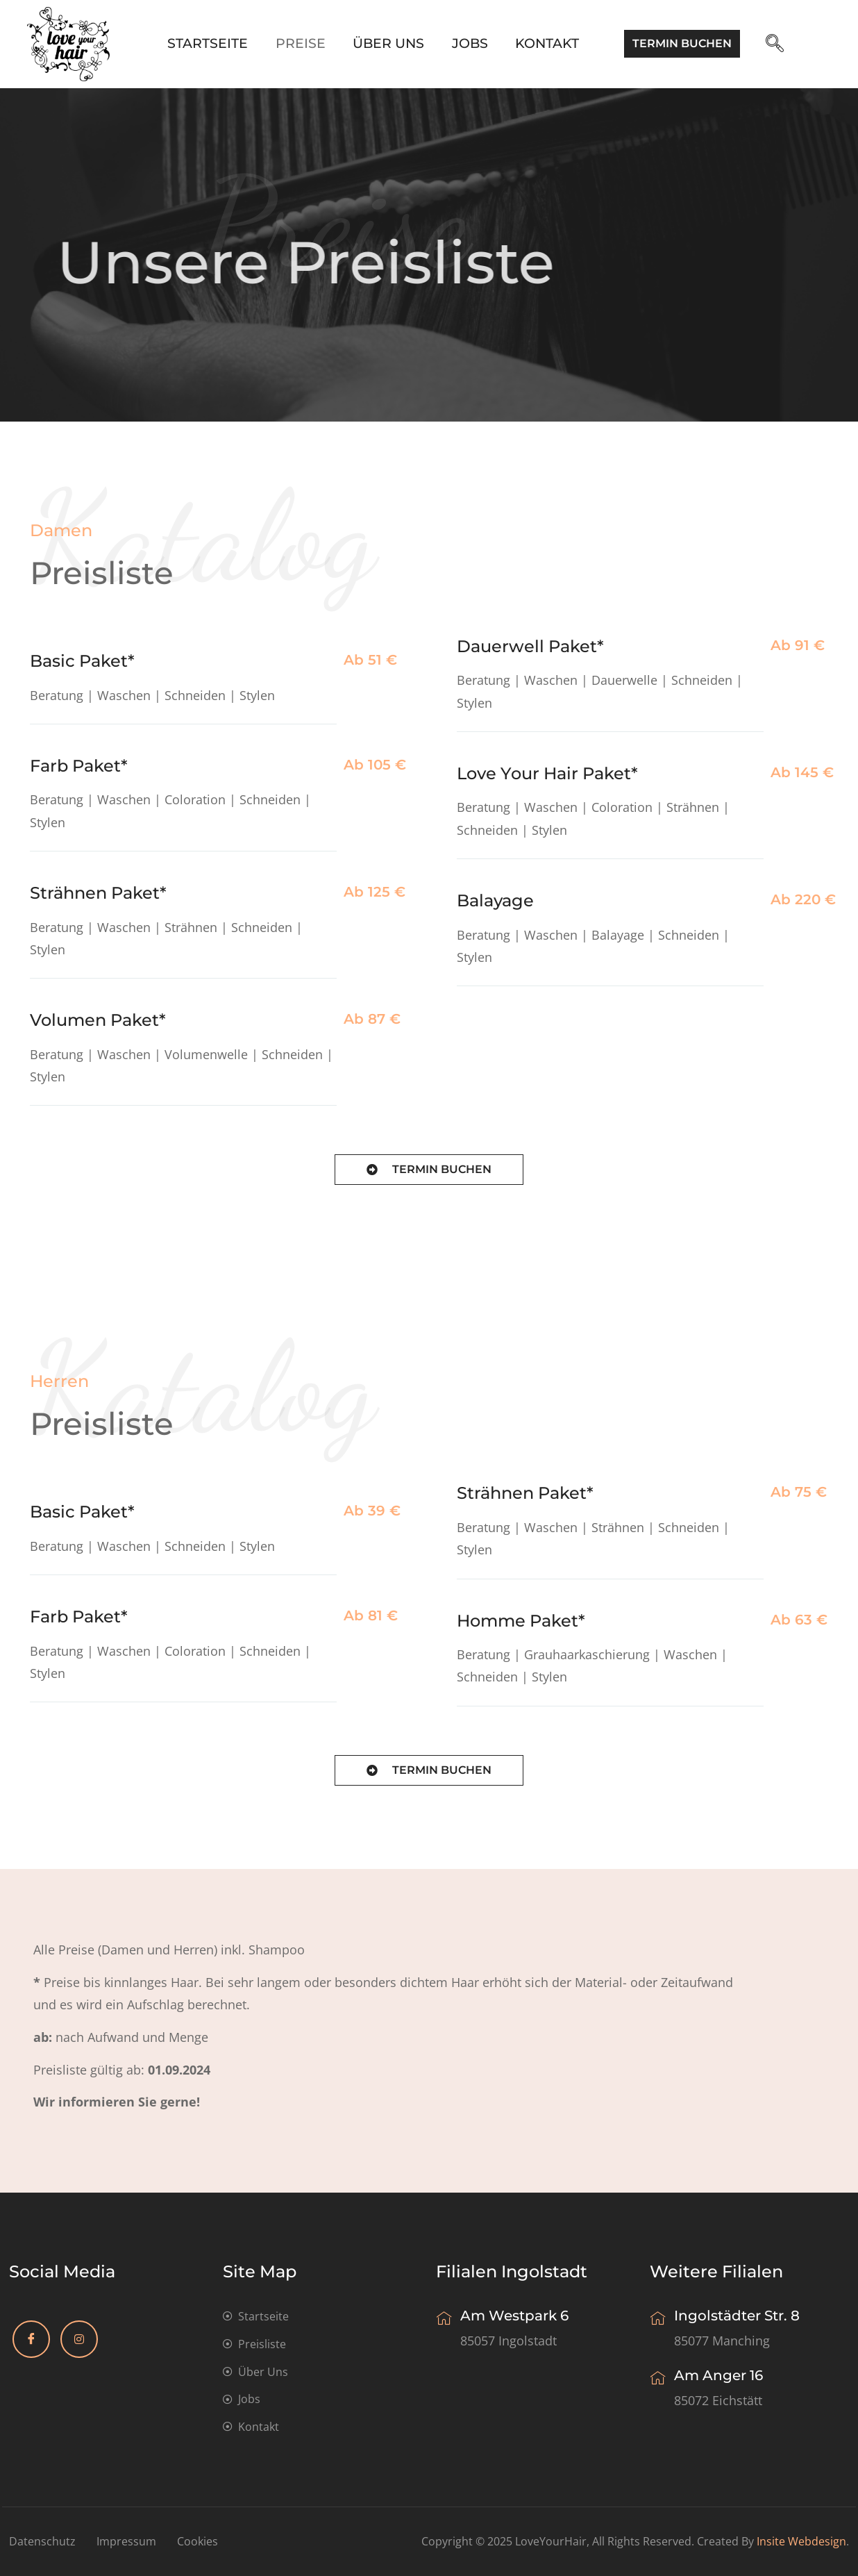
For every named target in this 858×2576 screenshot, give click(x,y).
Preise (300, 43)
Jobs (470, 43)
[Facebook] (31, 2339)
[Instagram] (79, 2339)
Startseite (207, 43)
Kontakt (548, 43)
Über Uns (388, 43)
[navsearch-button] (779, 44)
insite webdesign (801, 2541)
